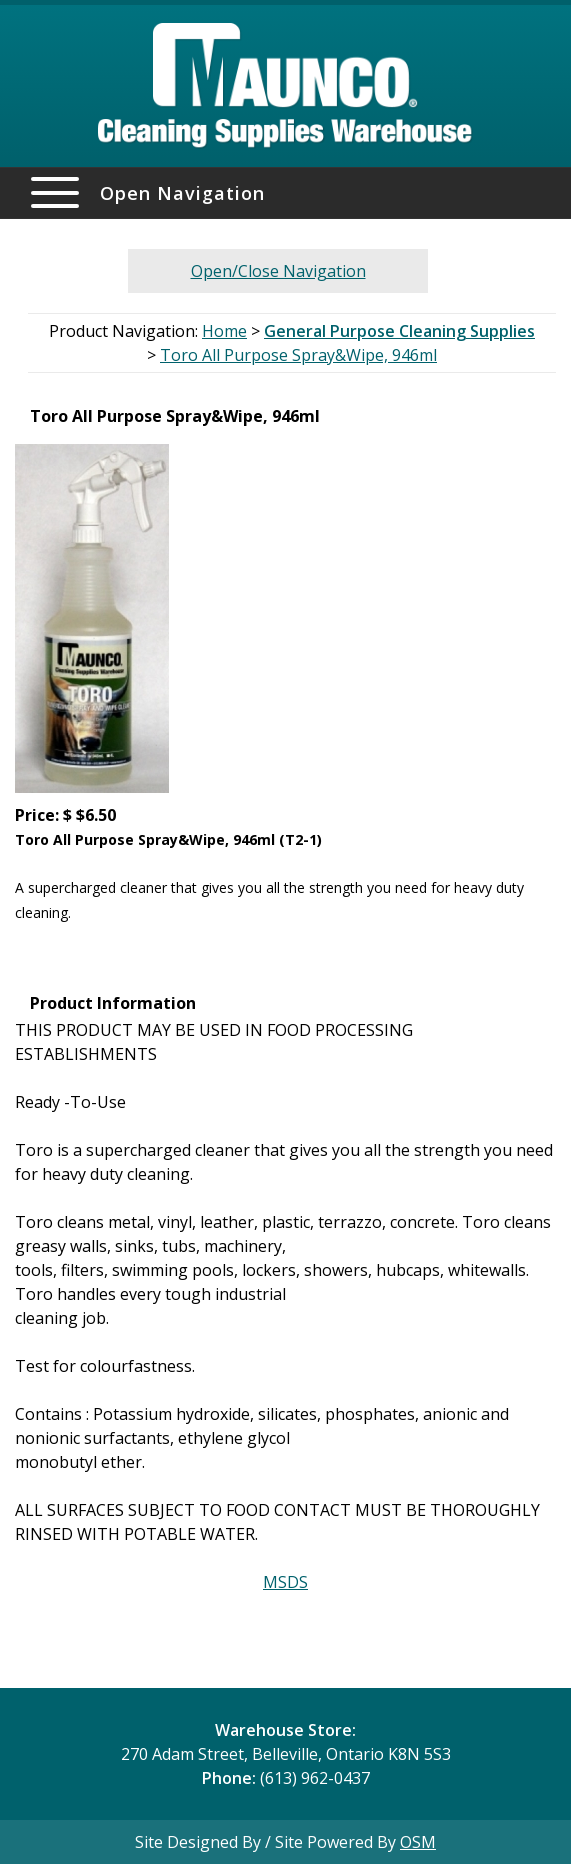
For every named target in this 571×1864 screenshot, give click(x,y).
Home (224, 331)
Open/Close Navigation (278, 271)
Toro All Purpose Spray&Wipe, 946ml (298, 355)
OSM (418, 1842)
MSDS (285, 1582)
